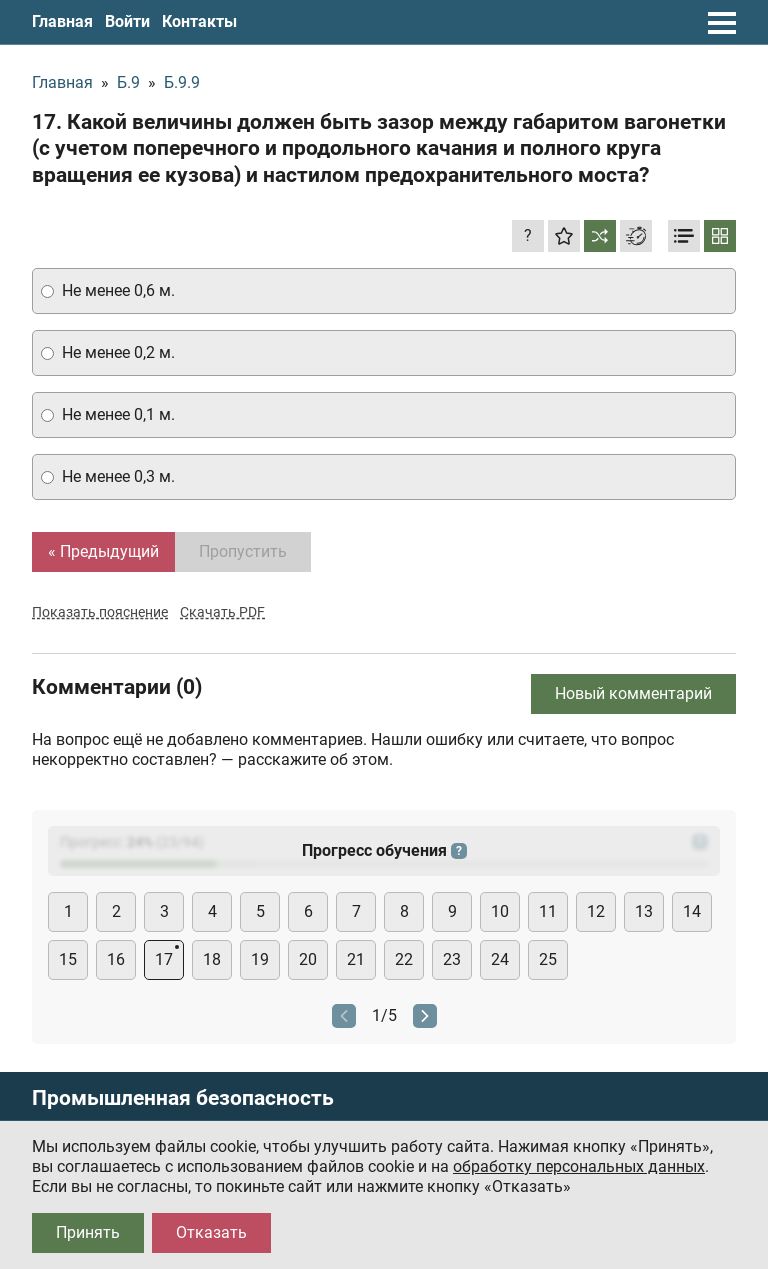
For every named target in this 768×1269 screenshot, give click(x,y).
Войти (127, 21)
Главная (62, 21)
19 (260, 959)
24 (500, 959)
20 (308, 959)
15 (68, 959)
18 (212, 959)
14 (692, 911)
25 (548, 959)
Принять (88, 1232)
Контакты (199, 21)
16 (116, 959)
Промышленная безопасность (183, 1098)
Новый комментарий (633, 693)
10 (500, 911)
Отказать (211, 1232)
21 (356, 959)
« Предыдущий (103, 551)
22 (404, 959)
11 (548, 911)
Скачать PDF (222, 612)
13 (644, 911)
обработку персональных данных (579, 1166)
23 (452, 959)
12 (596, 911)
